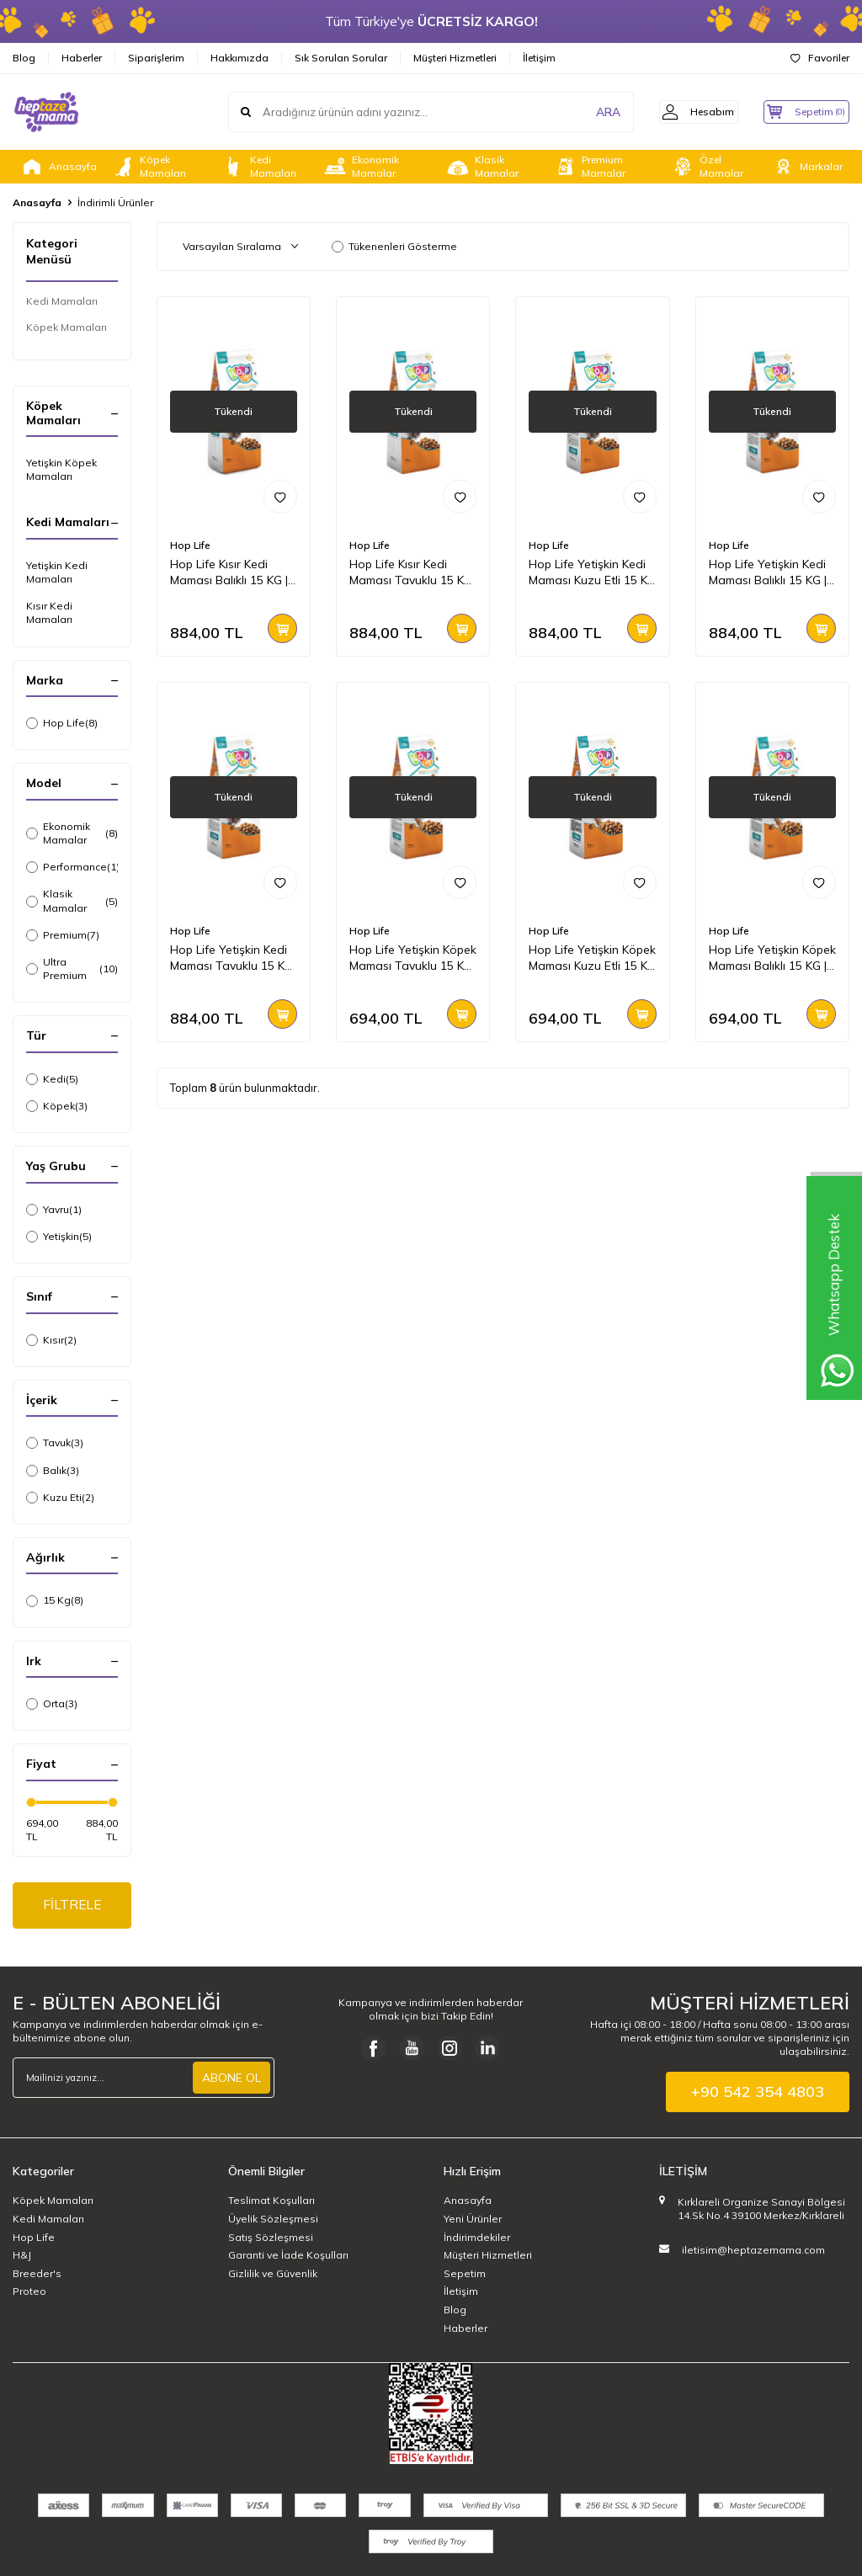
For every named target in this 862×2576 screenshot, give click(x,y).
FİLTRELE (72, 1905)
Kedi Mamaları (258, 166)
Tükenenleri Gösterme (394, 246)
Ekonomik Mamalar (360, 166)
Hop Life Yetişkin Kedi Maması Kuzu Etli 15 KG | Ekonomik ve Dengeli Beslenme (592, 572)
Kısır (51, 1340)
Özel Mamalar (706, 166)
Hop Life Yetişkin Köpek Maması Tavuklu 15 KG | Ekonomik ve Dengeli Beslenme (412, 958)
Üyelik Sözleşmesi (273, 2221)
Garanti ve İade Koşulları (288, 2257)
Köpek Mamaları (148, 166)
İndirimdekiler (477, 2239)
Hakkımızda (239, 57)
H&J (22, 2257)
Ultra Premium (72, 968)
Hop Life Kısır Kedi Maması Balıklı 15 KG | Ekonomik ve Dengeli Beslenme (229, 572)
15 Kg (54, 1600)
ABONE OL (231, 2080)
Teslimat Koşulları (271, 2202)
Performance (72, 867)
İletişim (539, 57)
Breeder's (37, 2275)
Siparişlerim (156, 57)
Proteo (29, 2293)
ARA (586, 112)
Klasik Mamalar (482, 166)
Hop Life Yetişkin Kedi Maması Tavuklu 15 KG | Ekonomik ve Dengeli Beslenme (231, 958)
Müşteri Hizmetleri (455, 57)
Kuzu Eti (60, 1497)
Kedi (52, 1079)
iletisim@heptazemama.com (753, 2251)
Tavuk (54, 1443)
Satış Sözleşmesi (270, 2239)
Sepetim (465, 2275)
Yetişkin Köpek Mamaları (61, 469)
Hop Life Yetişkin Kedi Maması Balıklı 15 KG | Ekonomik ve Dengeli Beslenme (768, 572)
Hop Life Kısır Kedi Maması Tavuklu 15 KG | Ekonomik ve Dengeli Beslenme (410, 572)
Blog (24, 57)
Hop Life (62, 723)
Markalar (806, 166)
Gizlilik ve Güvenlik (272, 2275)
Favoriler (819, 57)
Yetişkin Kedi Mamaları (57, 572)
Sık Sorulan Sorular (341, 57)
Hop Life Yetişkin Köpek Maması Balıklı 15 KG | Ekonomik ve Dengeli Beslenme (772, 958)
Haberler (81, 57)
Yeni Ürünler (473, 2221)
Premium (62, 935)
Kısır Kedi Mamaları (49, 612)
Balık (52, 1470)
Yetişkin (59, 1236)
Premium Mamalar (588, 166)
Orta (51, 1704)
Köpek (57, 1106)
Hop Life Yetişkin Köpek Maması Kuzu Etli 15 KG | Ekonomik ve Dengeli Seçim (592, 958)
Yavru (54, 1209)
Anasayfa (58, 166)
